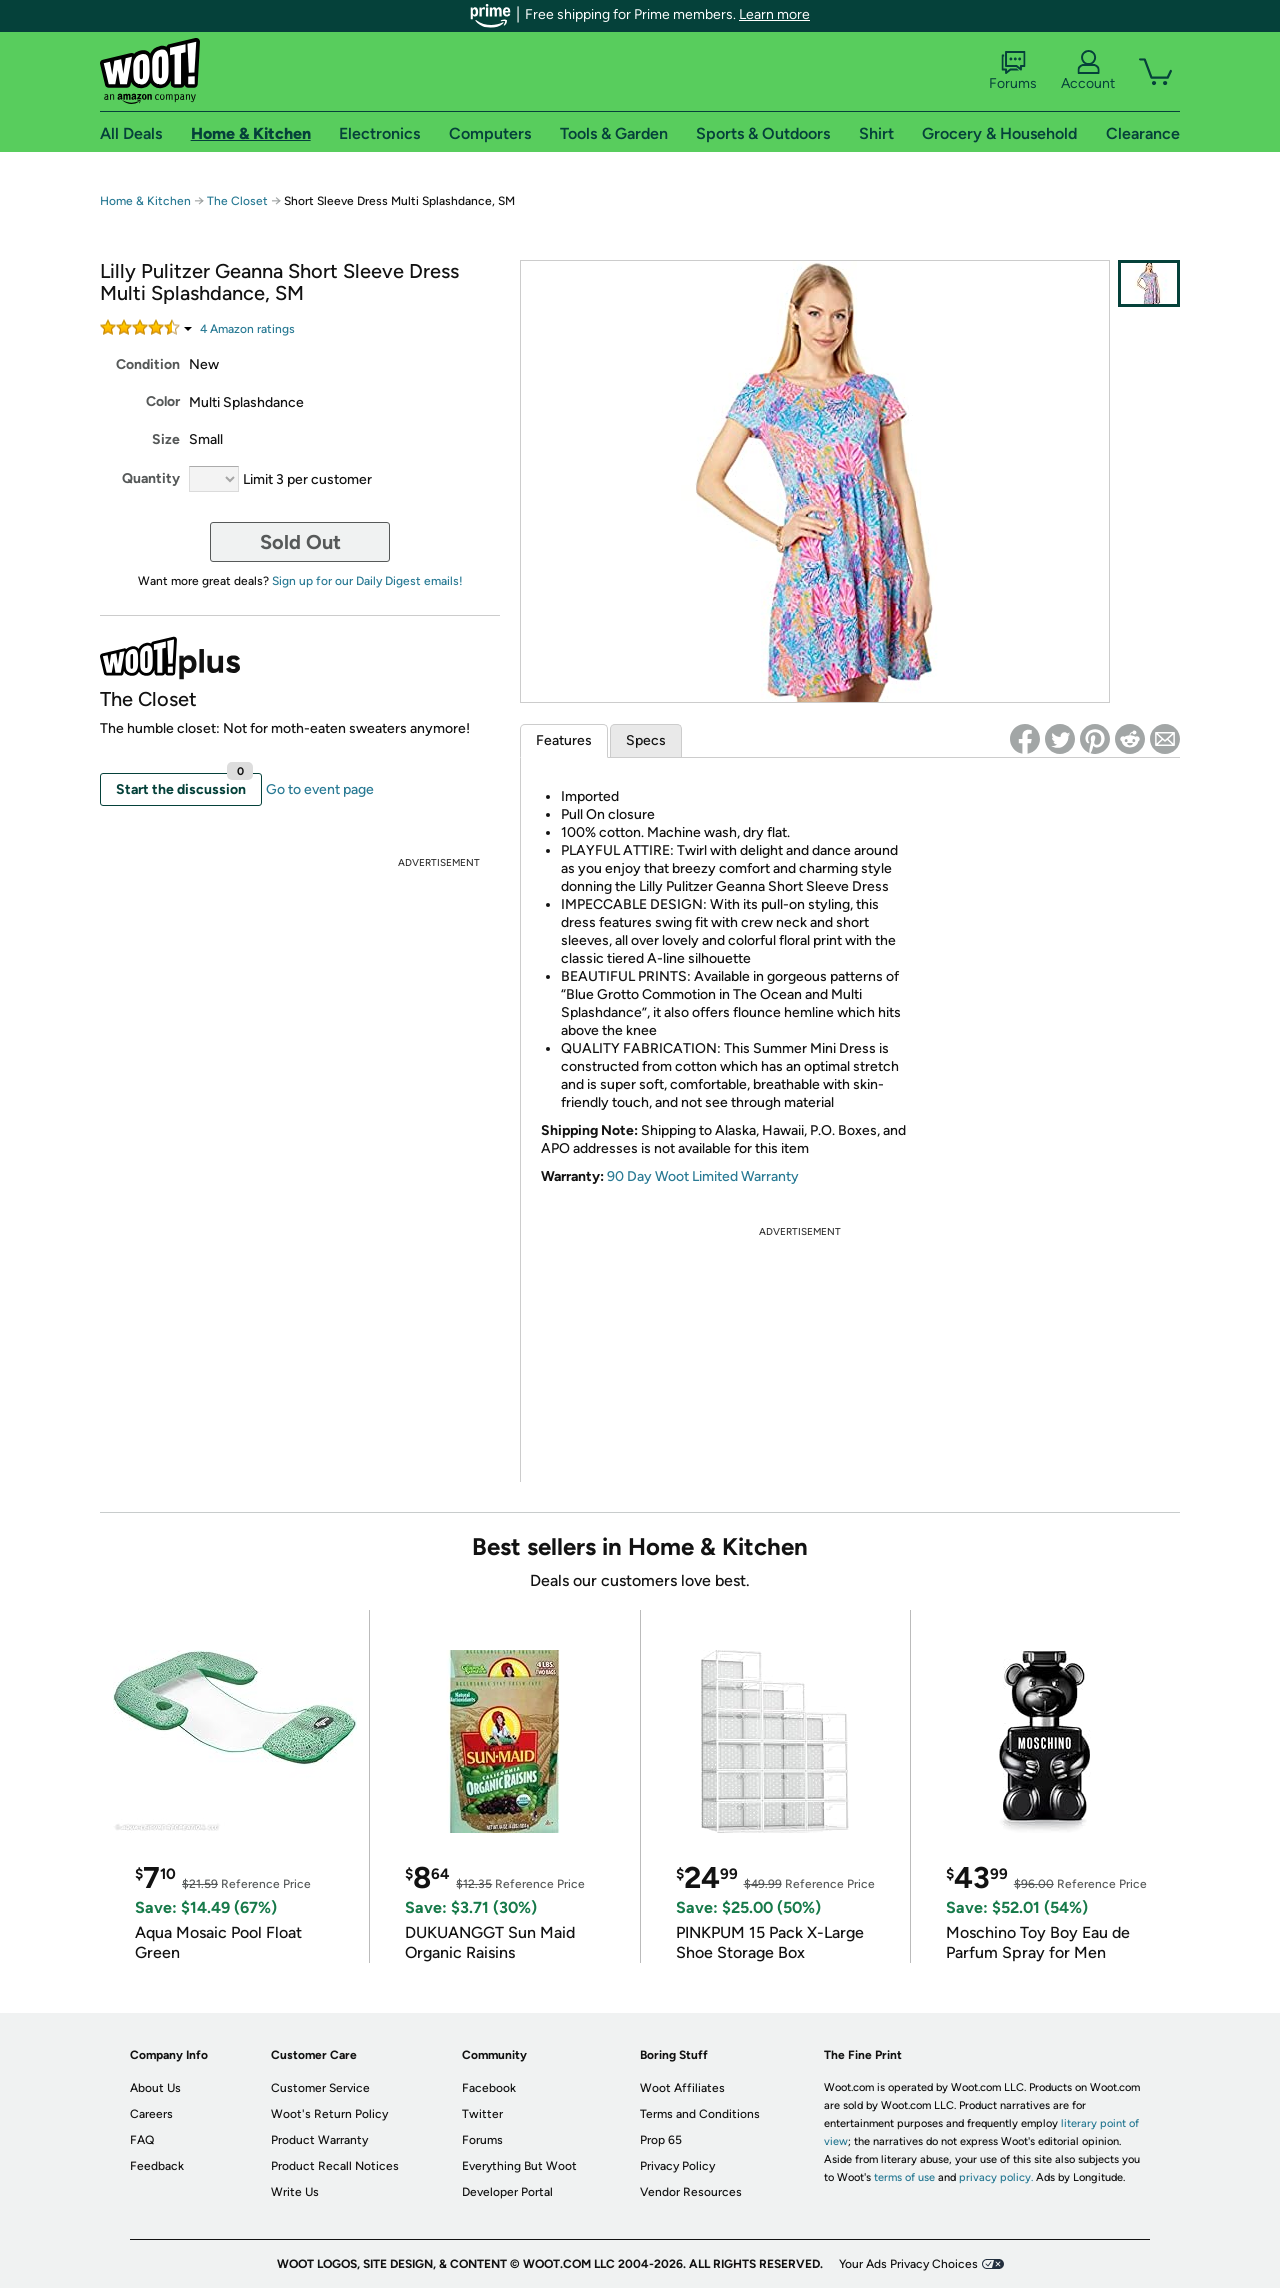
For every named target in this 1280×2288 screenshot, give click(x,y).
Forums (1013, 71)
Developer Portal (507, 2192)
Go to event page (320, 789)
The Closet (237, 201)
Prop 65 (661, 2140)
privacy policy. (996, 2177)
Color (163, 401)
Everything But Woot (519, 2166)
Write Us (295, 2192)
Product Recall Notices (335, 2166)
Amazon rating (247, 329)
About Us (155, 2088)
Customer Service (320, 2088)
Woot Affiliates (682, 2088)
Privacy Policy (677, 2166)
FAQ (142, 2140)
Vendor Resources (691, 2192)
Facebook (489, 2088)
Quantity (151, 478)
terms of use (904, 2177)
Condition (148, 364)
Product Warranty (319, 2140)
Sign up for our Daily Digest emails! (367, 581)
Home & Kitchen (145, 201)
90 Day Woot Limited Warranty (703, 1176)
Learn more (774, 14)
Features (564, 740)
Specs (646, 740)
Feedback (157, 2166)
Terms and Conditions (700, 2114)
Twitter (482, 2114)
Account (1088, 71)
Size (166, 439)
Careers (151, 2114)
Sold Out (300, 542)
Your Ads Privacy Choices (908, 2264)
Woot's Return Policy (329, 2114)
